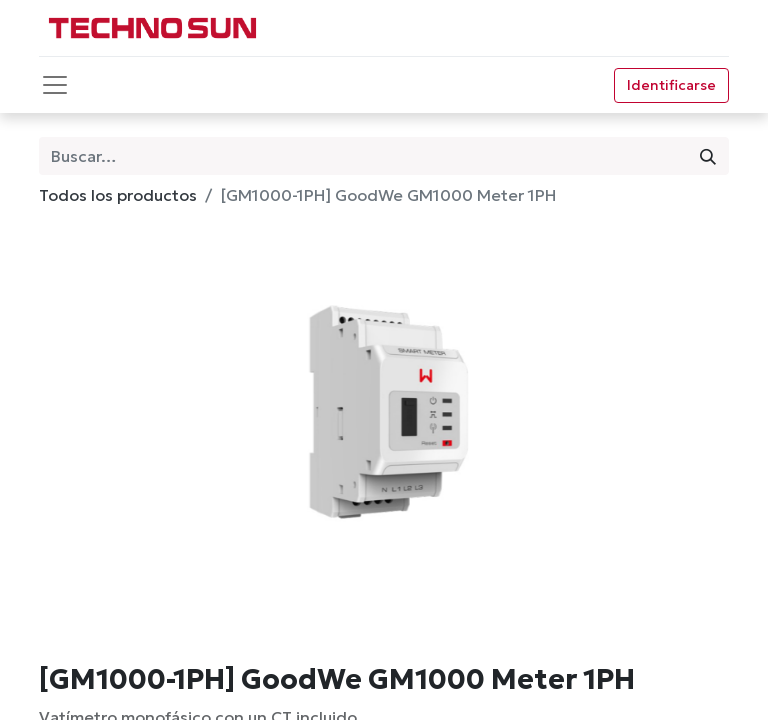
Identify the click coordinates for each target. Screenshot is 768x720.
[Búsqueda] (708, 156)
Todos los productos (118, 195)
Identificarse (671, 85)
